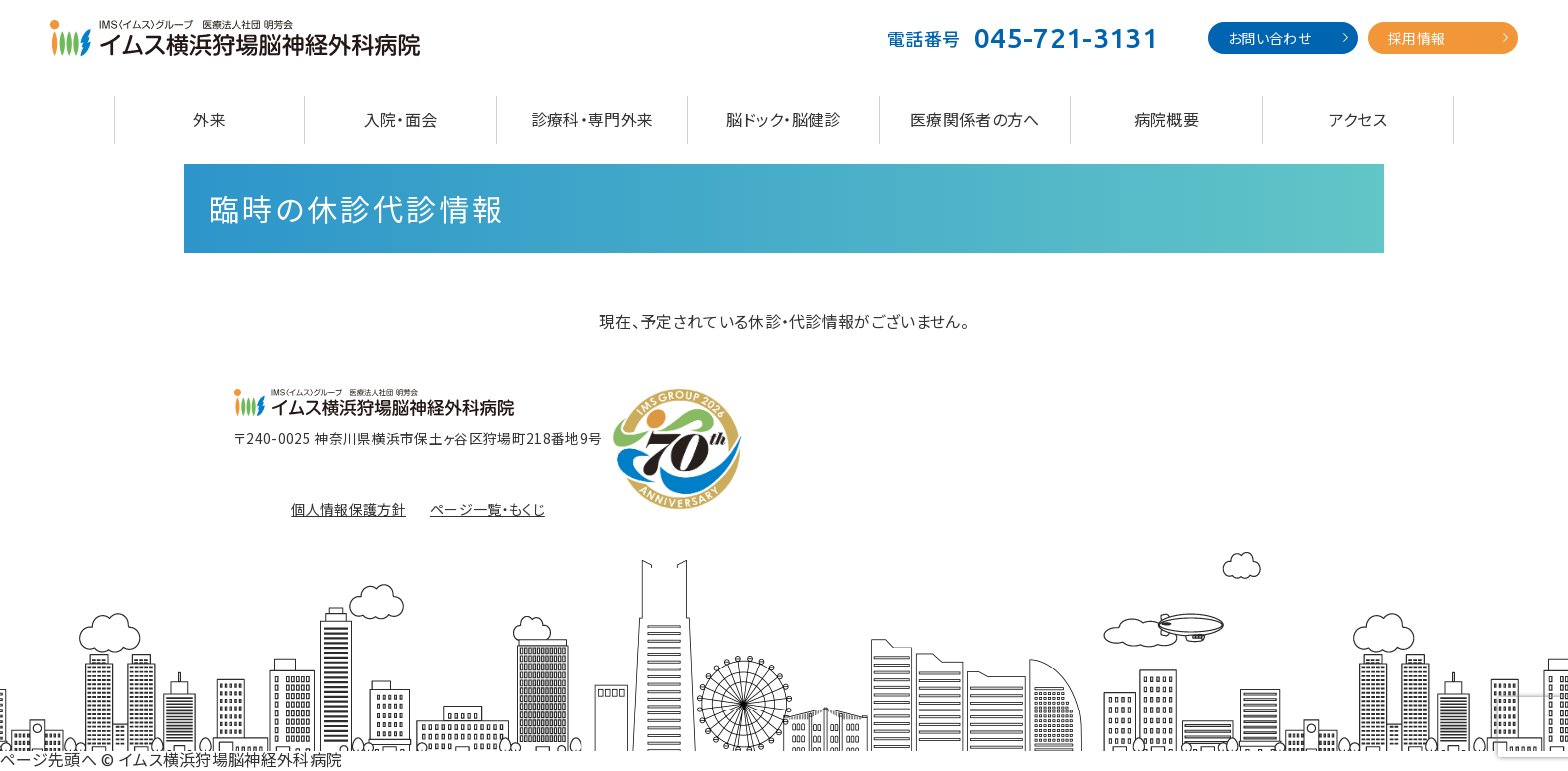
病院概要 (1166, 119)
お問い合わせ (1269, 38)
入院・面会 (401, 119)
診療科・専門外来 (592, 119)
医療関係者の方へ (975, 119)
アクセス (1358, 119)
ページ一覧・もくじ (487, 509)
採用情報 (1416, 38)
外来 (209, 119)
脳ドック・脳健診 (783, 119)
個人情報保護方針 (348, 509)
